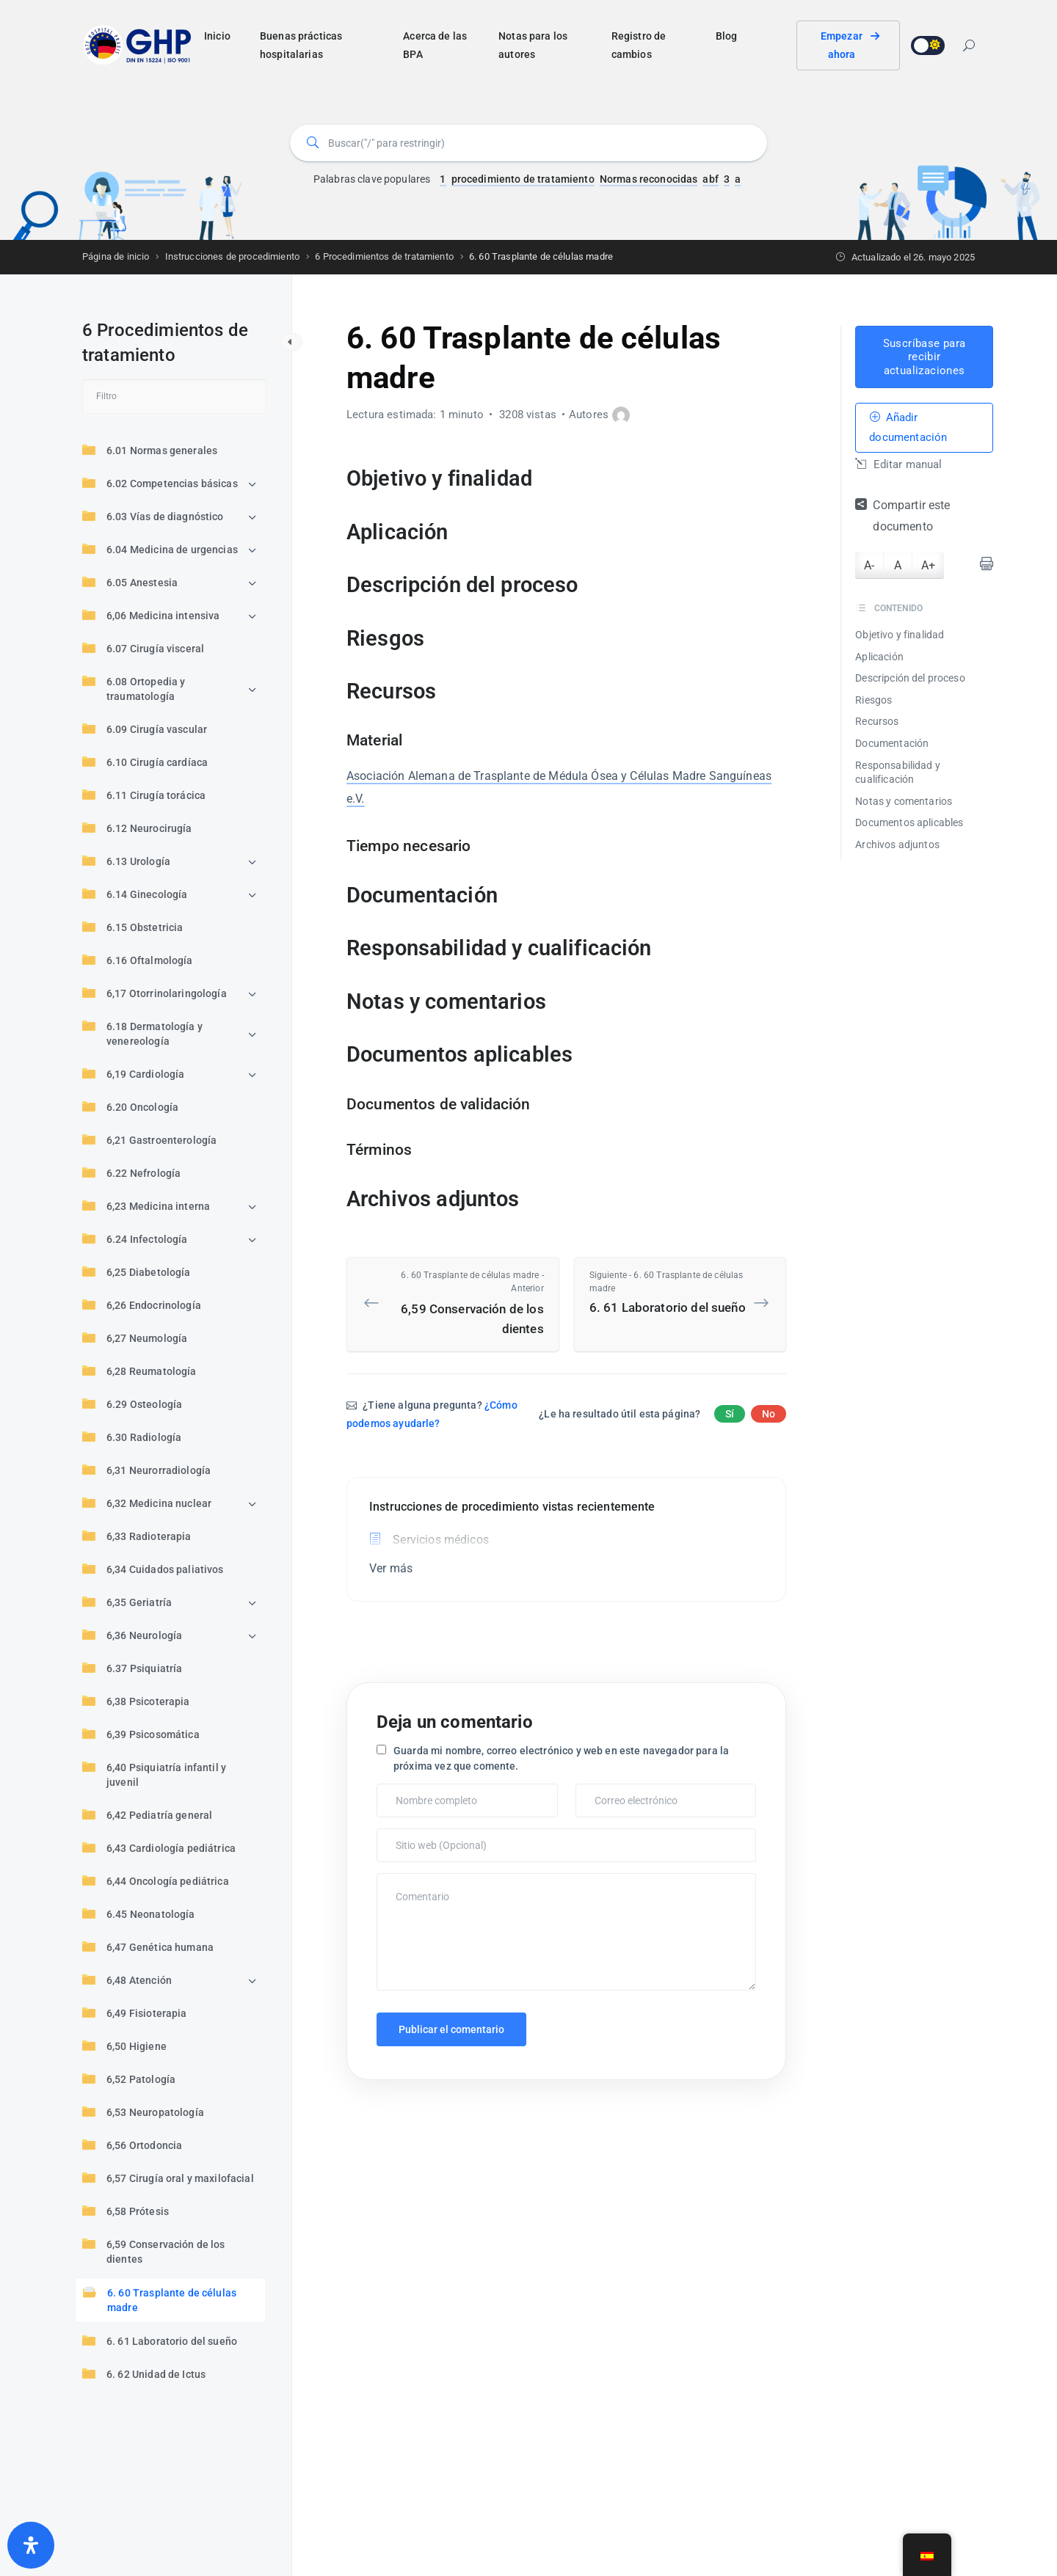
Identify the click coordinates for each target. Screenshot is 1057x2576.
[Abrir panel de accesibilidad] (30, 2545)
